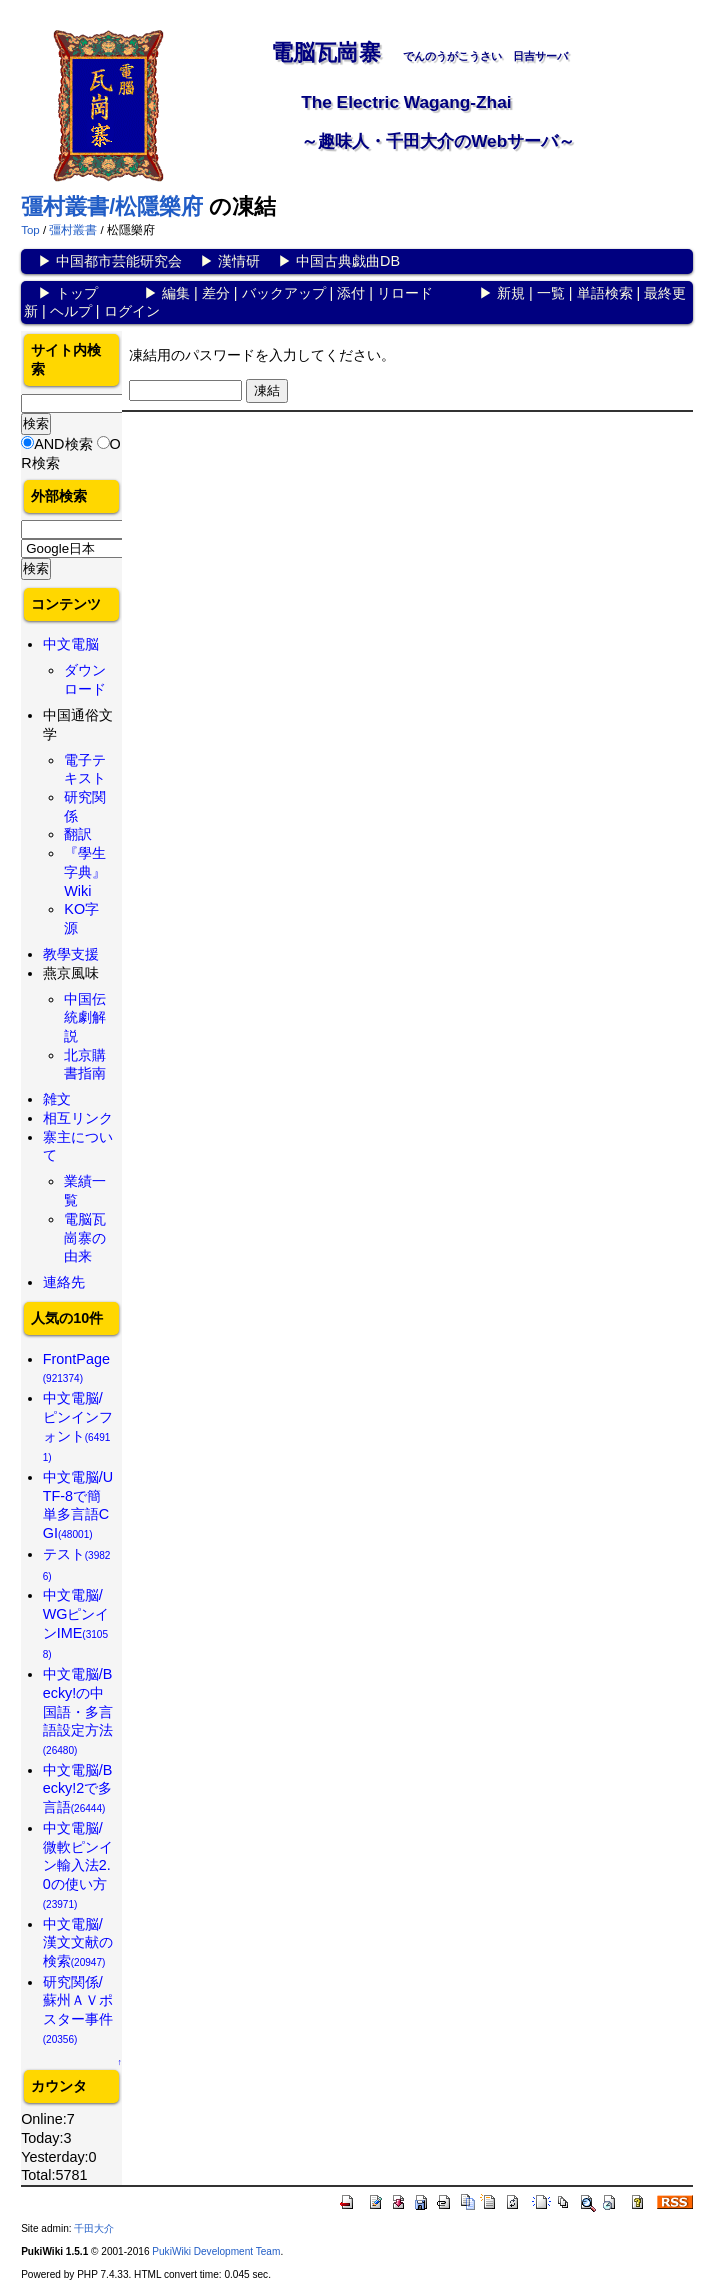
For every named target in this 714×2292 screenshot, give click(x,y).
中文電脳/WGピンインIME (76, 1623)
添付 (351, 293)
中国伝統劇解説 (85, 1017)
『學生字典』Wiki (85, 871)
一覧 (551, 293)
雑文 (57, 1099)
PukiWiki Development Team (216, 2251)
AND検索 (63, 444)
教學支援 (71, 954)
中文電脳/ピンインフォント (78, 1426)
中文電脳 (71, 644)
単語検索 (605, 293)
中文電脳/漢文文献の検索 (78, 1942)
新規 (511, 293)
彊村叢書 (73, 230)
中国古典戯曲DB (348, 261)
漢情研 (239, 261)
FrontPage (76, 1368)
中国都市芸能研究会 (119, 261)
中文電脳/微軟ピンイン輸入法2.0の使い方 (78, 1865)
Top (30, 230)
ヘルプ (71, 311)
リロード (405, 293)
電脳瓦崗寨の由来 (85, 1237)
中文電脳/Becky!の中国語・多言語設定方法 (78, 1711)
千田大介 (94, 2228)
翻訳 (78, 834)
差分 (216, 293)
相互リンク (78, 1118)
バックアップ (284, 293)
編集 (176, 293)
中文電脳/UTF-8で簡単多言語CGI (78, 1505)
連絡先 (64, 1282)
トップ (77, 293)
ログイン (132, 311)
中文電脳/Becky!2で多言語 (78, 1788)
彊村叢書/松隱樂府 (112, 206)
